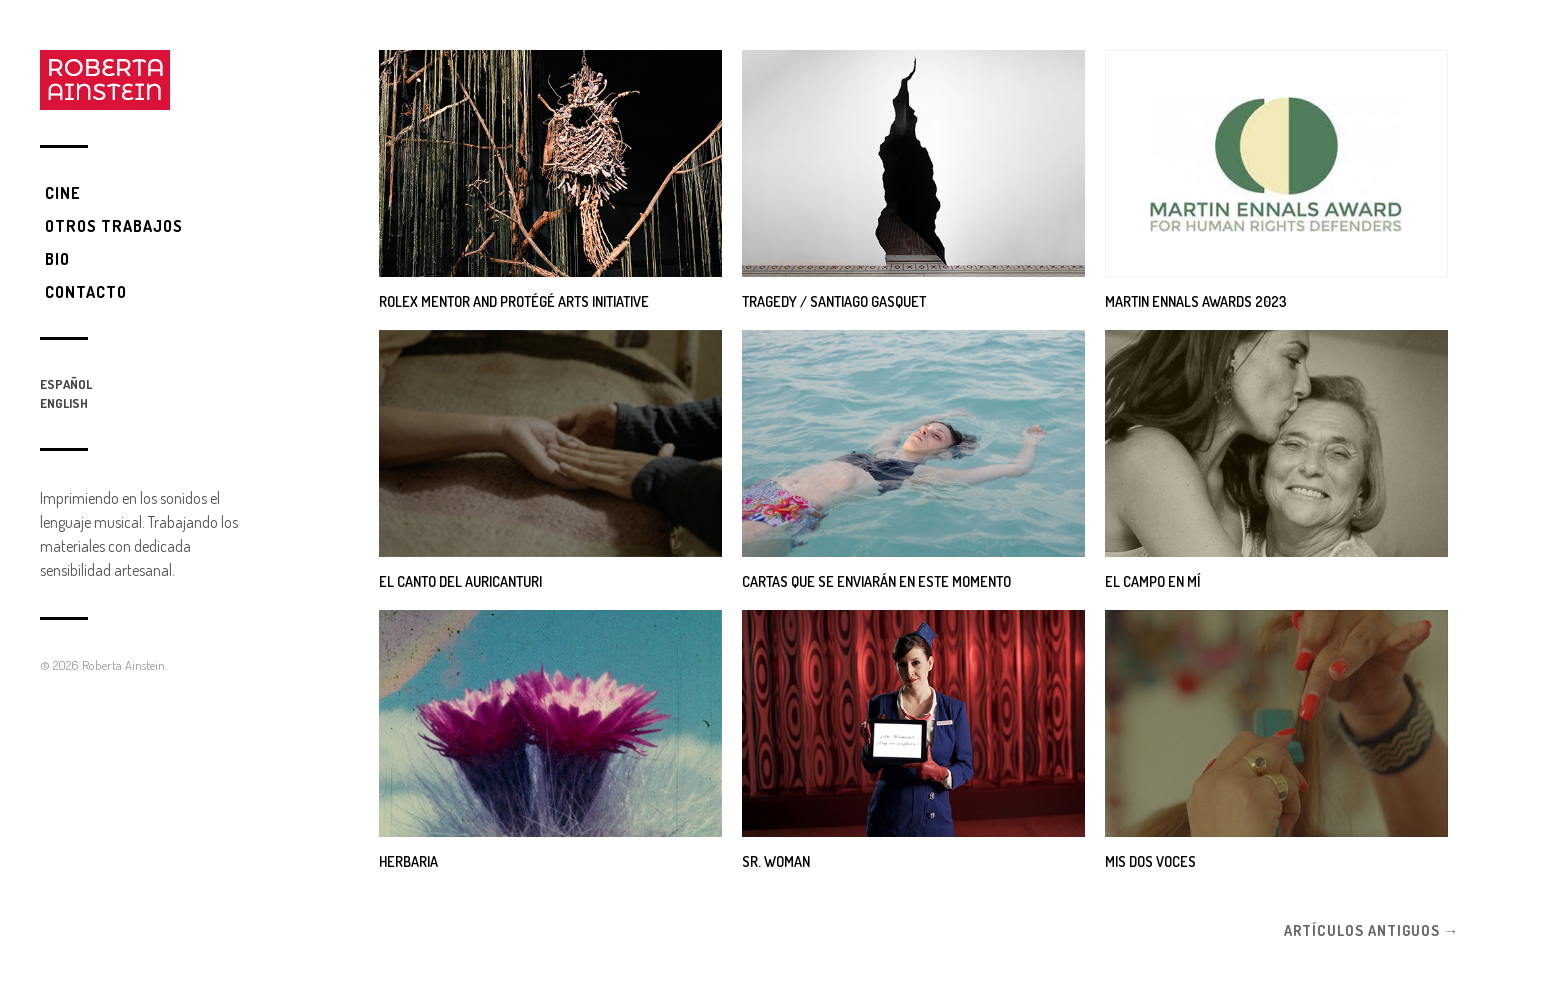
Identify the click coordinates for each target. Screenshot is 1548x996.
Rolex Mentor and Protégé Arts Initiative (514, 301)
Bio (57, 259)
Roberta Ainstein (123, 665)
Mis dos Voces (1150, 861)
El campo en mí (1152, 581)
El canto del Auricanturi (460, 581)
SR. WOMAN (776, 861)
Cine (63, 193)
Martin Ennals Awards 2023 (1196, 301)
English (64, 403)
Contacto (86, 292)
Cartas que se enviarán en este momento (876, 581)
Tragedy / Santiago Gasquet (834, 301)
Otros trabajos (114, 226)
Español (66, 384)
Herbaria (408, 861)
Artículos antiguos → (1371, 930)
